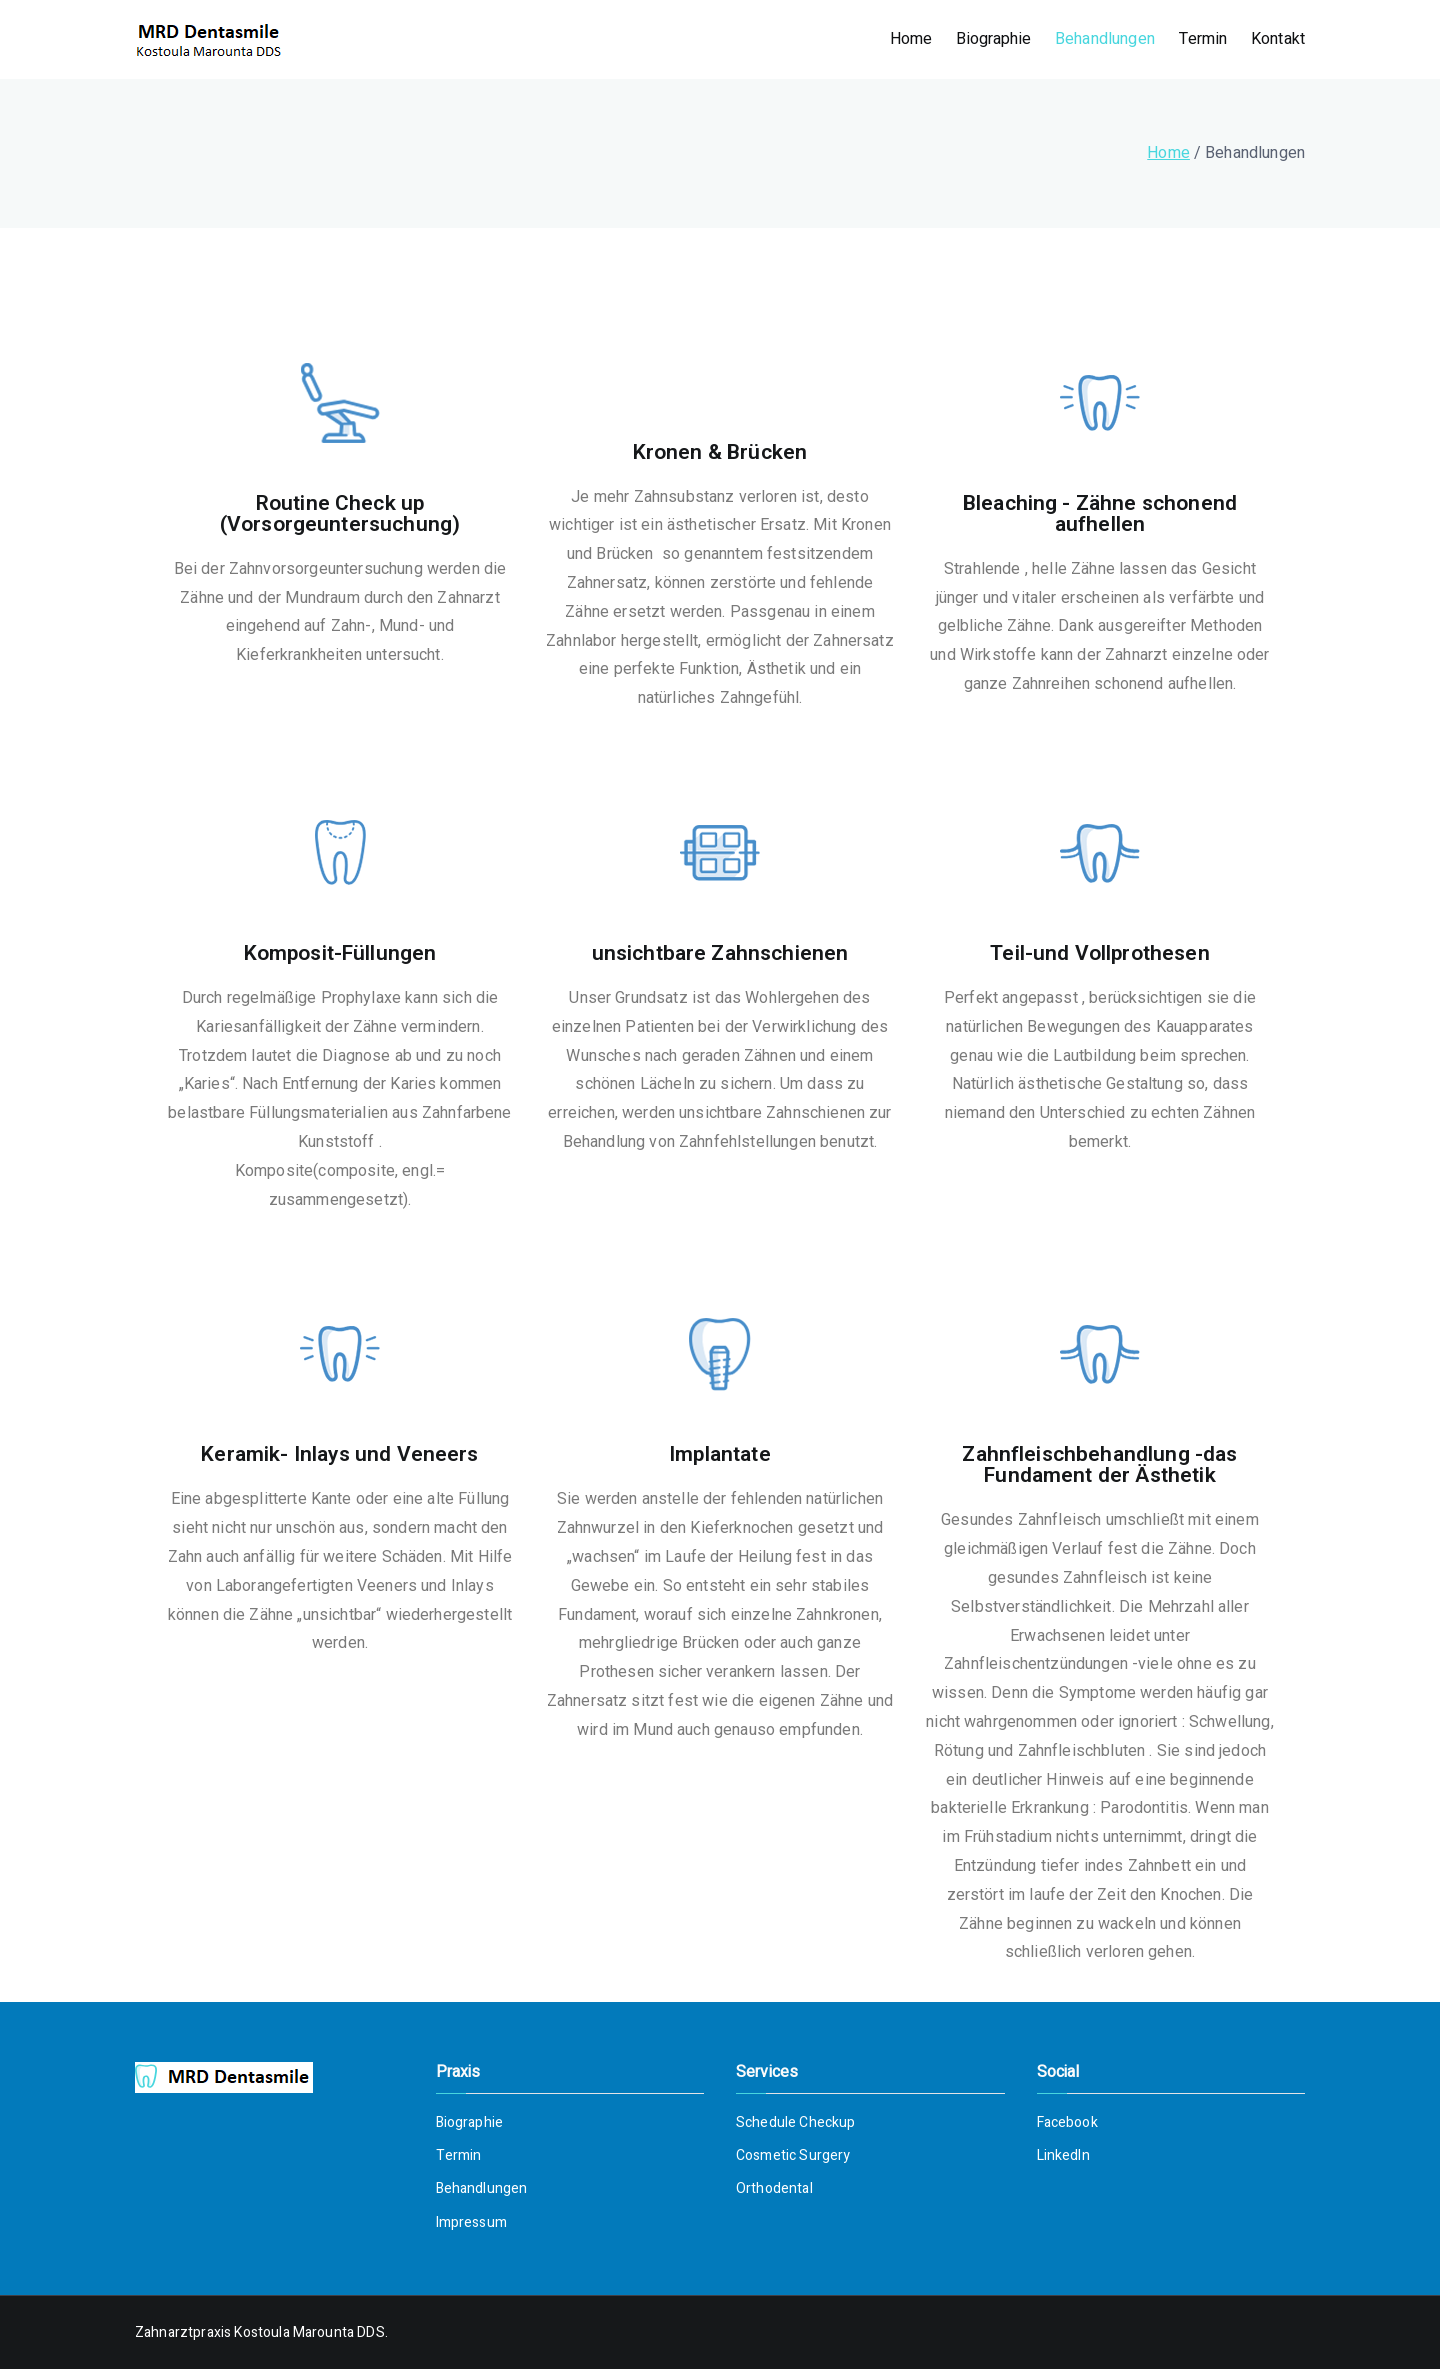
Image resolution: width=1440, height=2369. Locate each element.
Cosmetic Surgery (793, 2155)
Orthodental (774, 2188)
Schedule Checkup (796, 2122)
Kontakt (1278, 39)
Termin (1203, 39)
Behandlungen (1105, 39)
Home (911, 39)
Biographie (993, 39)
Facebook (1067, 2122)
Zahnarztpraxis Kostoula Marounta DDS (260, 2332)
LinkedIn (1063, 2155)
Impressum (471, 2222)
